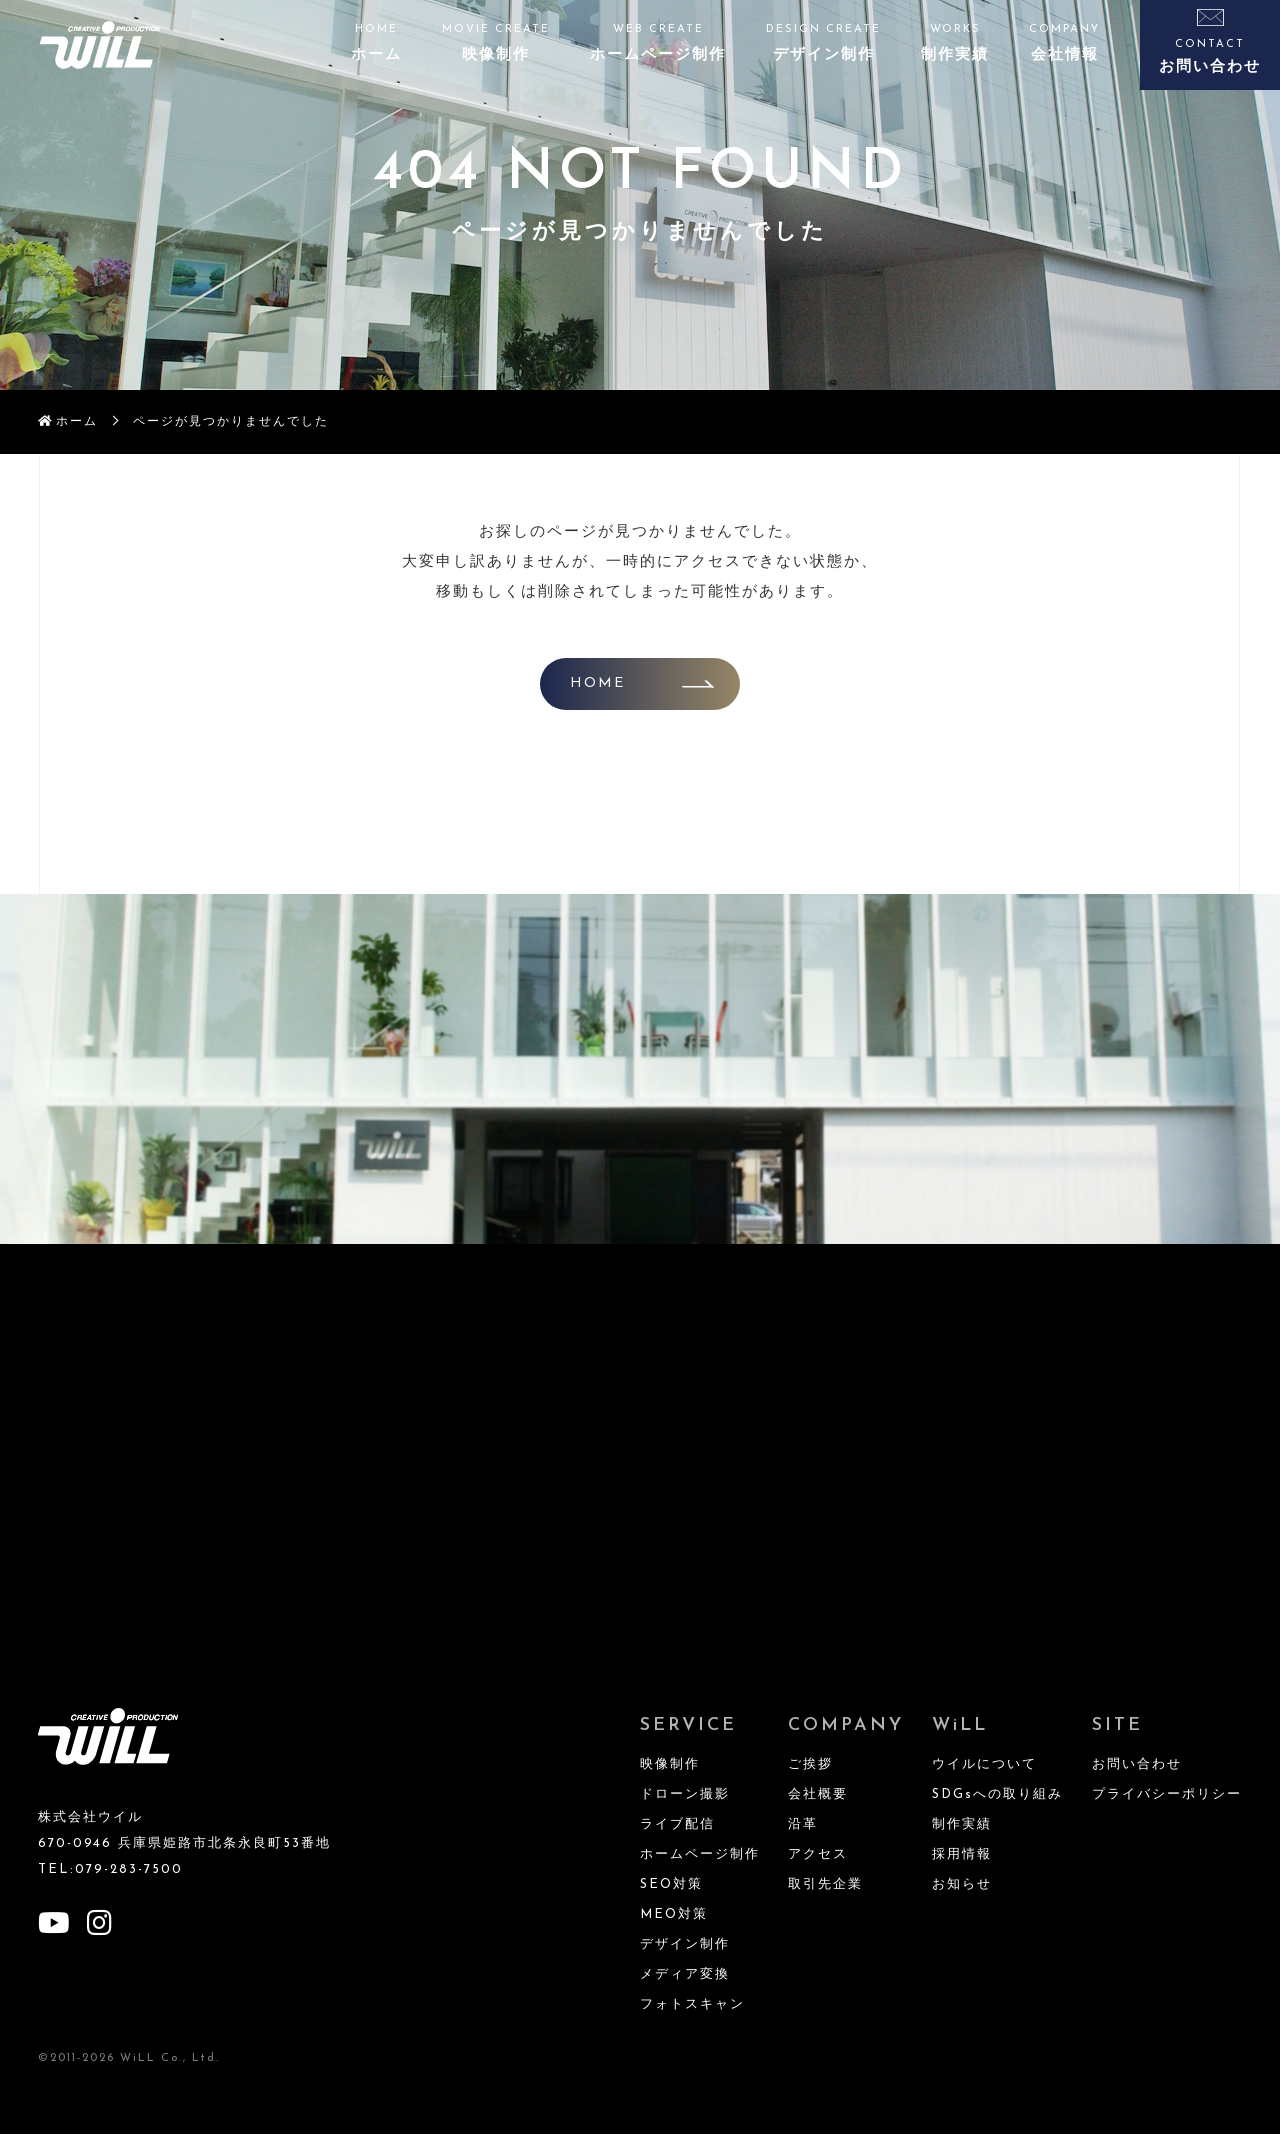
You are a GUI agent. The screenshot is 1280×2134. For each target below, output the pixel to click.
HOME (597, 683)
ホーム (77, 422)
